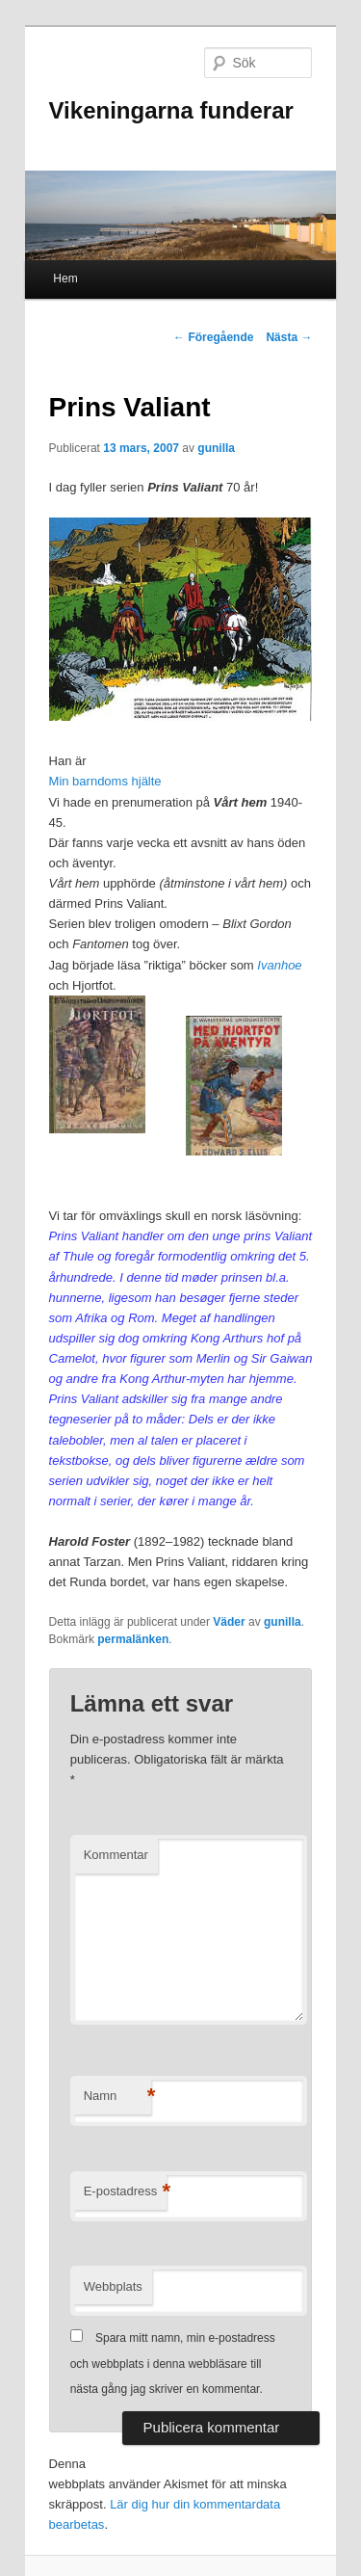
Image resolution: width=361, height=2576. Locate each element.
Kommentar (116, 1854)
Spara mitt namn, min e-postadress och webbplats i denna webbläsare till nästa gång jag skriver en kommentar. (172, 2363)
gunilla (216, 448)
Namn (117, 2097)
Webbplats (113, 2286)
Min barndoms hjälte (105, 781)
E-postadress (126, 2192)
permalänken (132, 1639)
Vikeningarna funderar (171, 110)
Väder (229, 1622)
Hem (65, 278)
